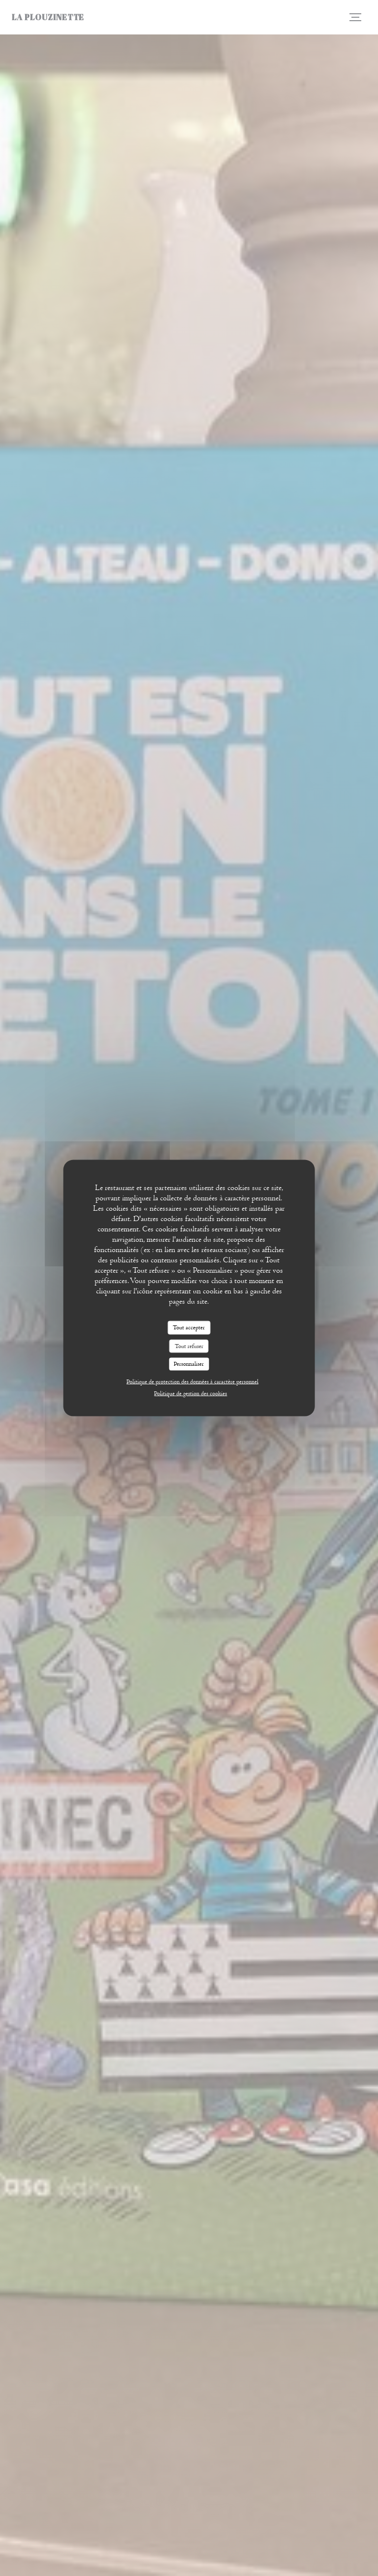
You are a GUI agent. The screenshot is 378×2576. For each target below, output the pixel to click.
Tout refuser (189, 1346)
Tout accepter (189, 1327)
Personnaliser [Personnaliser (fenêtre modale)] (189, 1364)
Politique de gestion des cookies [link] (190, 1393)
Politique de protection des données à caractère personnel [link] (192, 1381)
